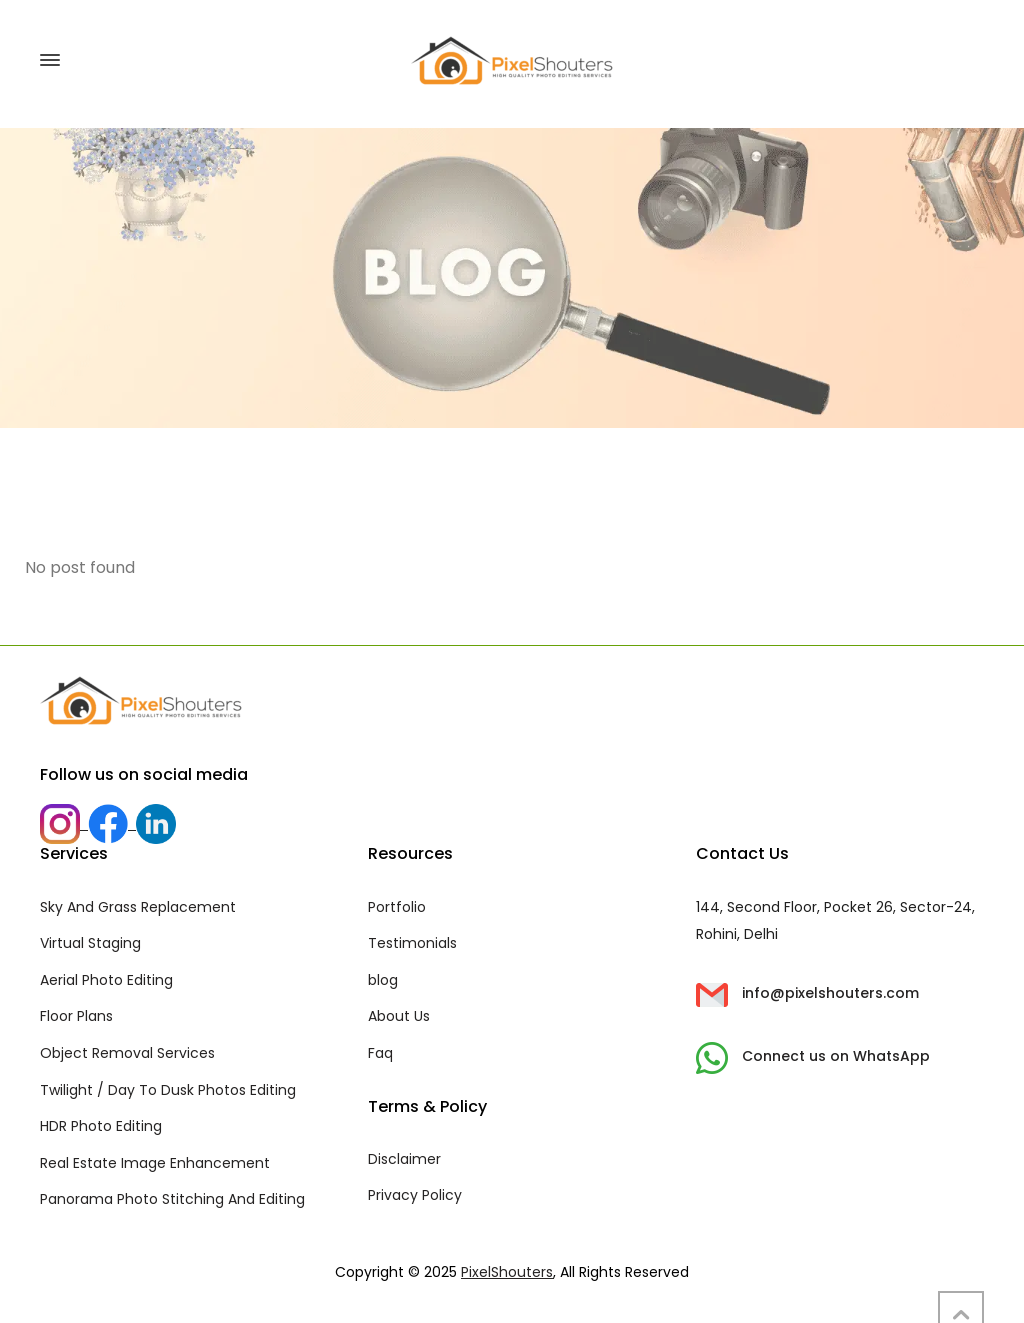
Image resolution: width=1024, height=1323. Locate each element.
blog (383, 980)
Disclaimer (404, 1159)
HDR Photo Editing (101, 1126)
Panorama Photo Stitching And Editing (172, 1199)
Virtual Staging (90, 943)
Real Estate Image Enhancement (155, 1163)
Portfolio (397, 907)
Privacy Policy (415, 1195)
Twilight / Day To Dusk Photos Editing (168, 1090)
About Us (399, 1016)
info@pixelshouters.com (807, 993)
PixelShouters (507, 1272)
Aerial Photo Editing (106, 980)
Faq (380, 1053)
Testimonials (412, 943)
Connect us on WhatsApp (813, 1056)
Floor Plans (76, 1016)
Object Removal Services (127, 1053)
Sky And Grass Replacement (138, 907)
